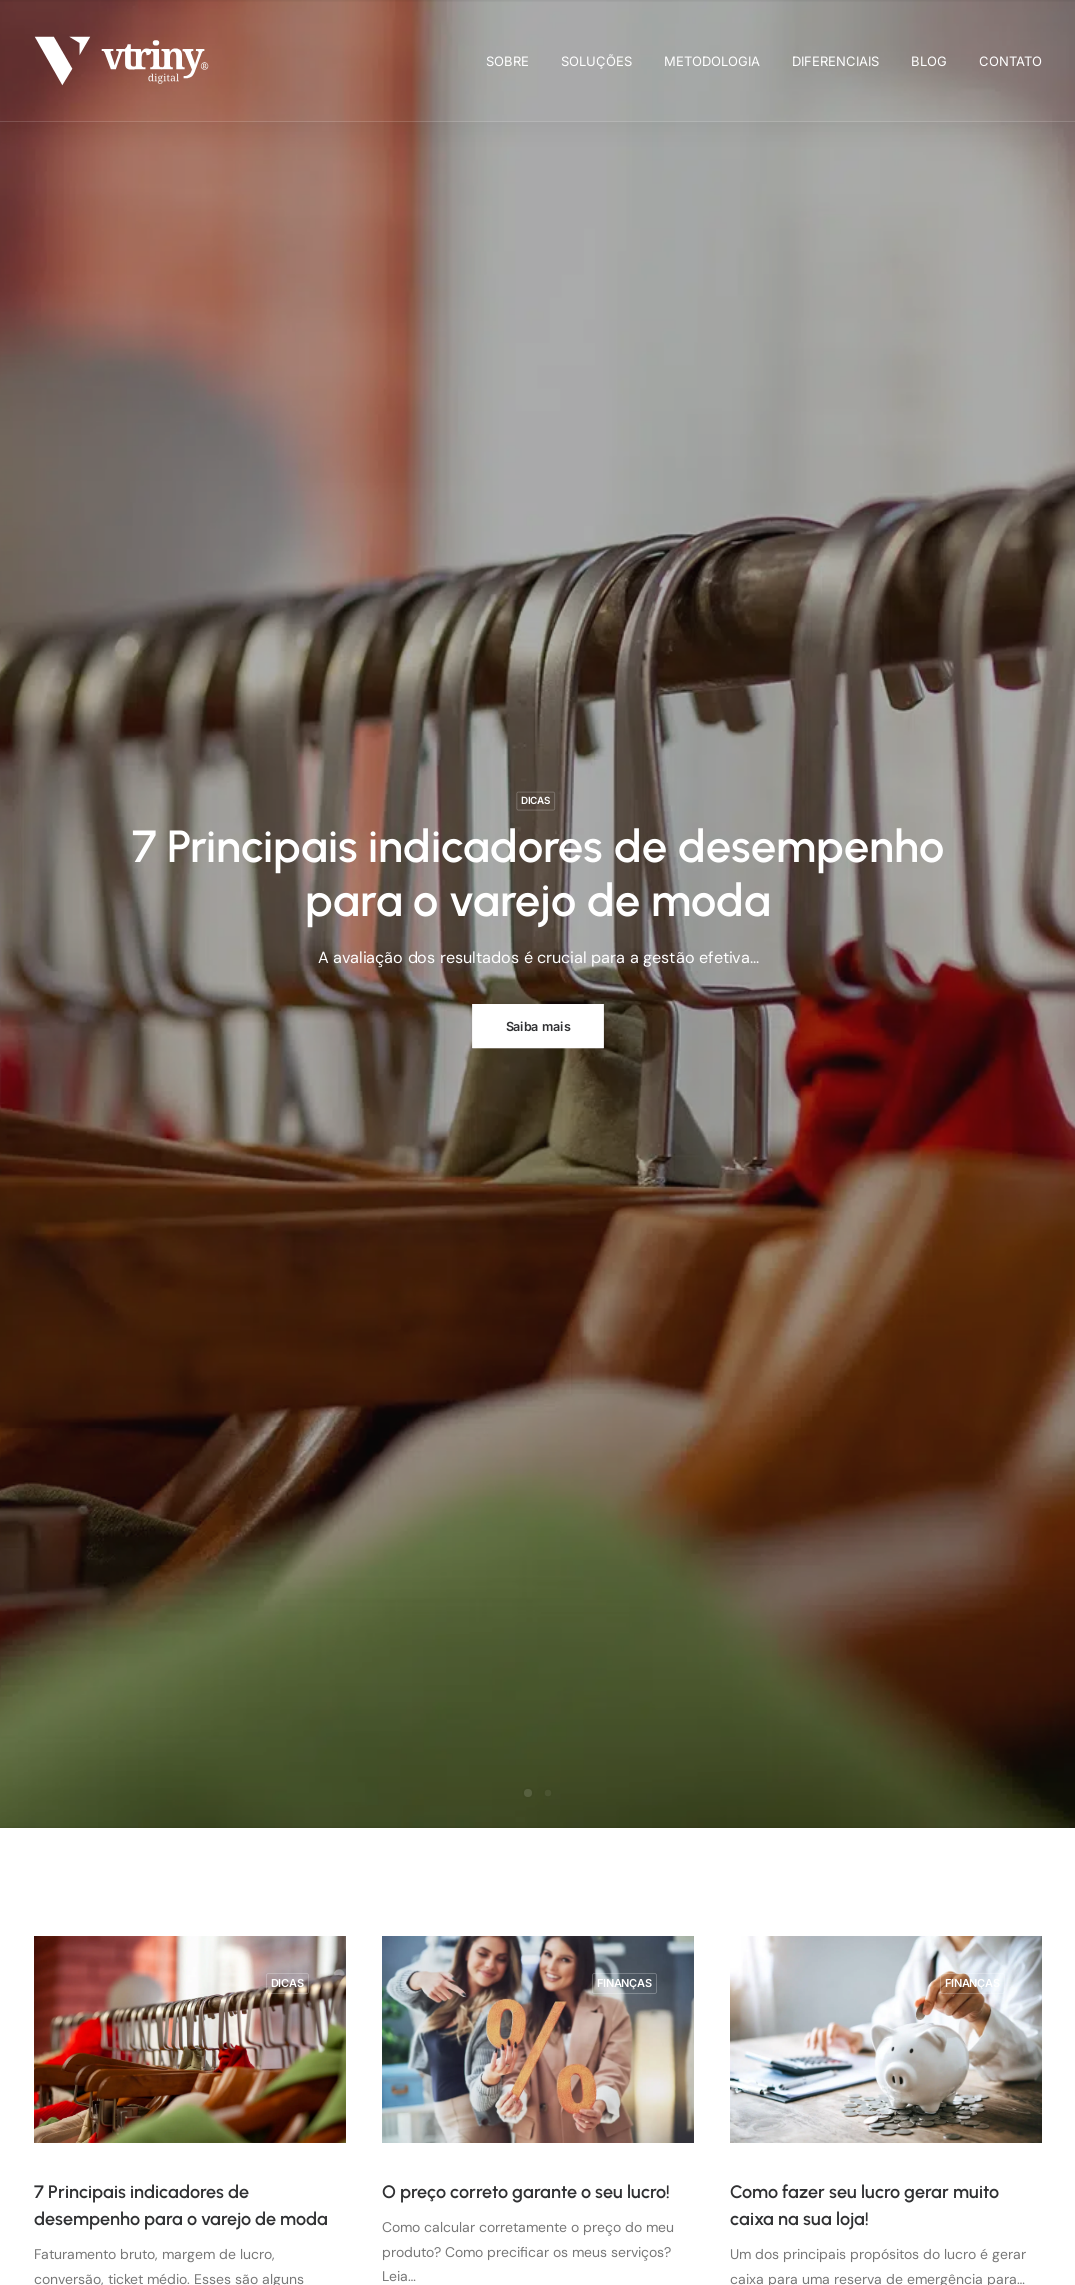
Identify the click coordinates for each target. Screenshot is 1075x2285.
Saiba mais (537, 1025)
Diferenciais (835, 61)
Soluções (596, 61)
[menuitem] (514, 61)
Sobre (507, 61)
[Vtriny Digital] (122, 61)
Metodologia (712, 61)
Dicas (535, 800)
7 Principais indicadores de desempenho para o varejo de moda (537, 872)
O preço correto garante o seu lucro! (526, 2192)
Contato (1010, 61)
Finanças (624, 1983)
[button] (190, 2039)
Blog (929, 61)
